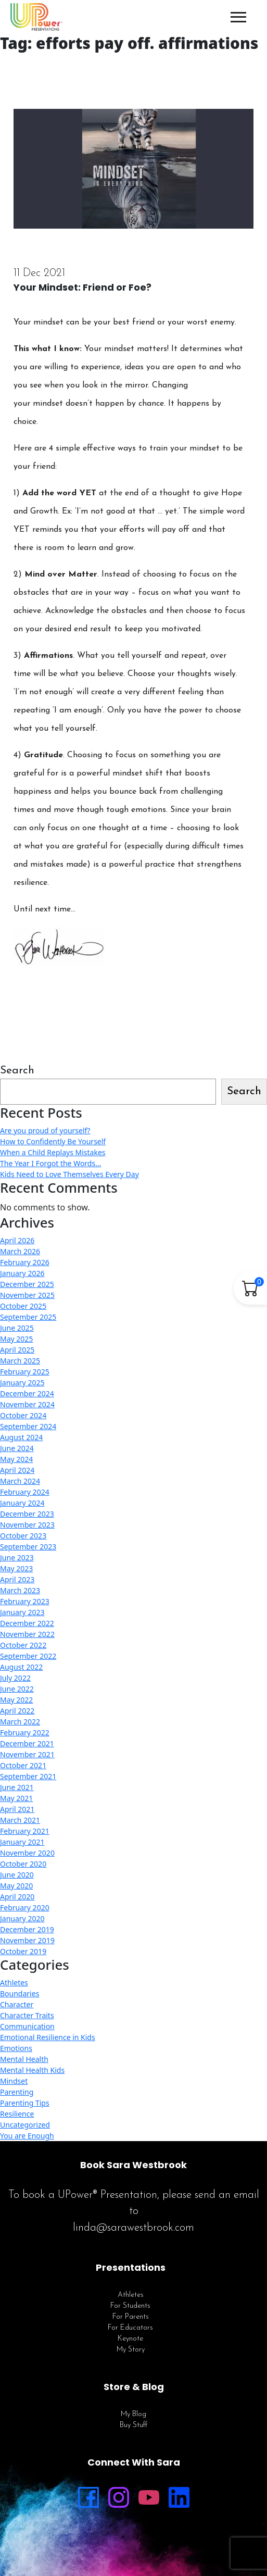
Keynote (130, 2339)
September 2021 (28, 1776)
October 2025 (23, 1306)
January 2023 (22, 1612)
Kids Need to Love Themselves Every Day (69, 1174)
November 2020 (27, 1853)
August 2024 (21, 1437)
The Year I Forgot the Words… (50, 1163)
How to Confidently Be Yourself (53, 1141)
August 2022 (21, 1667)
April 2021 (17, 1809)
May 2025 (16, 1339)
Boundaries (19, 1993)
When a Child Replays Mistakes (53, 1152)
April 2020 (17, 1897)
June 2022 (17, 1689)
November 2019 (27, 1940)
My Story (131, 2350)
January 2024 (22, 1503)
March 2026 (20, 1251)
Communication (27, 2026)
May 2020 (16, 1886)
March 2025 (20, 1361)
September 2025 (28, 1317)
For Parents (130, 2317)
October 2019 (23, 1951)
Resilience (17, 2114)
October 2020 (23, 1864)
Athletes (14, 1982)
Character (16, 2004)
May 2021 (16, 1798)
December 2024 (27, 1393)
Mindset (14, 2081)
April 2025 (17, 1350)
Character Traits (27, 2015)
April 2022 (17, 1711)
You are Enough (27, 2136)
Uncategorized (25, 2125)
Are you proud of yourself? (45, 1130)
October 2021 (23, 1765)
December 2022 (27, 1623)
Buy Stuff (133, 2425)
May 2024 (16, 1459)
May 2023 (16, 1568)
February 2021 (24, 1831)
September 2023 (28, 1547)
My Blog (133, 2414)
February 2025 (24, 1372)
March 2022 (20, 1722)
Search (17, 1070)
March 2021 (20, 1820)
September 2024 (28, 1426)
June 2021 (17, 1787)
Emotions (16, 2048)
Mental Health (24, 2059)
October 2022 (23, 1645)
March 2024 (20, 1481)
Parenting (16, 2092)
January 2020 (22, 1918)
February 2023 (24, 1601)
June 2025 (17, 1328)
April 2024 (17, 1470)
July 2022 (15, 1678)
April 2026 (17, 1240)
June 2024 (17, 1448)
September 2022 (28, 1656)
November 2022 (27, 1634)
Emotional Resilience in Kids (47, 2037)
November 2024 (27, 1404)
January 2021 (22, 1842)
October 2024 (23, 1415)
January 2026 (22, 1273)
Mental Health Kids (32, 2070)
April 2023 (17, 1579)
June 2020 (17, 1875)
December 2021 (27, 1743)
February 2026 (24, 1262)
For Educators (130, 2328)
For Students (130, 2306)
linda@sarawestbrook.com (133, 2227)
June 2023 (17, 1557)
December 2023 (27, 1514)
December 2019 (27, 1929)
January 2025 (22, 1382)
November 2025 (27, 1295)
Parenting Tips (24, 2103)
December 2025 (27, 1284)
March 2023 (20, 1590)
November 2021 (27, 1754)
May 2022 (16, 1700)
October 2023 (23, 1536)
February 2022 (24, 1732)
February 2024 (24, 1492)
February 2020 (24, 1907)
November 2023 (27, 1525)
